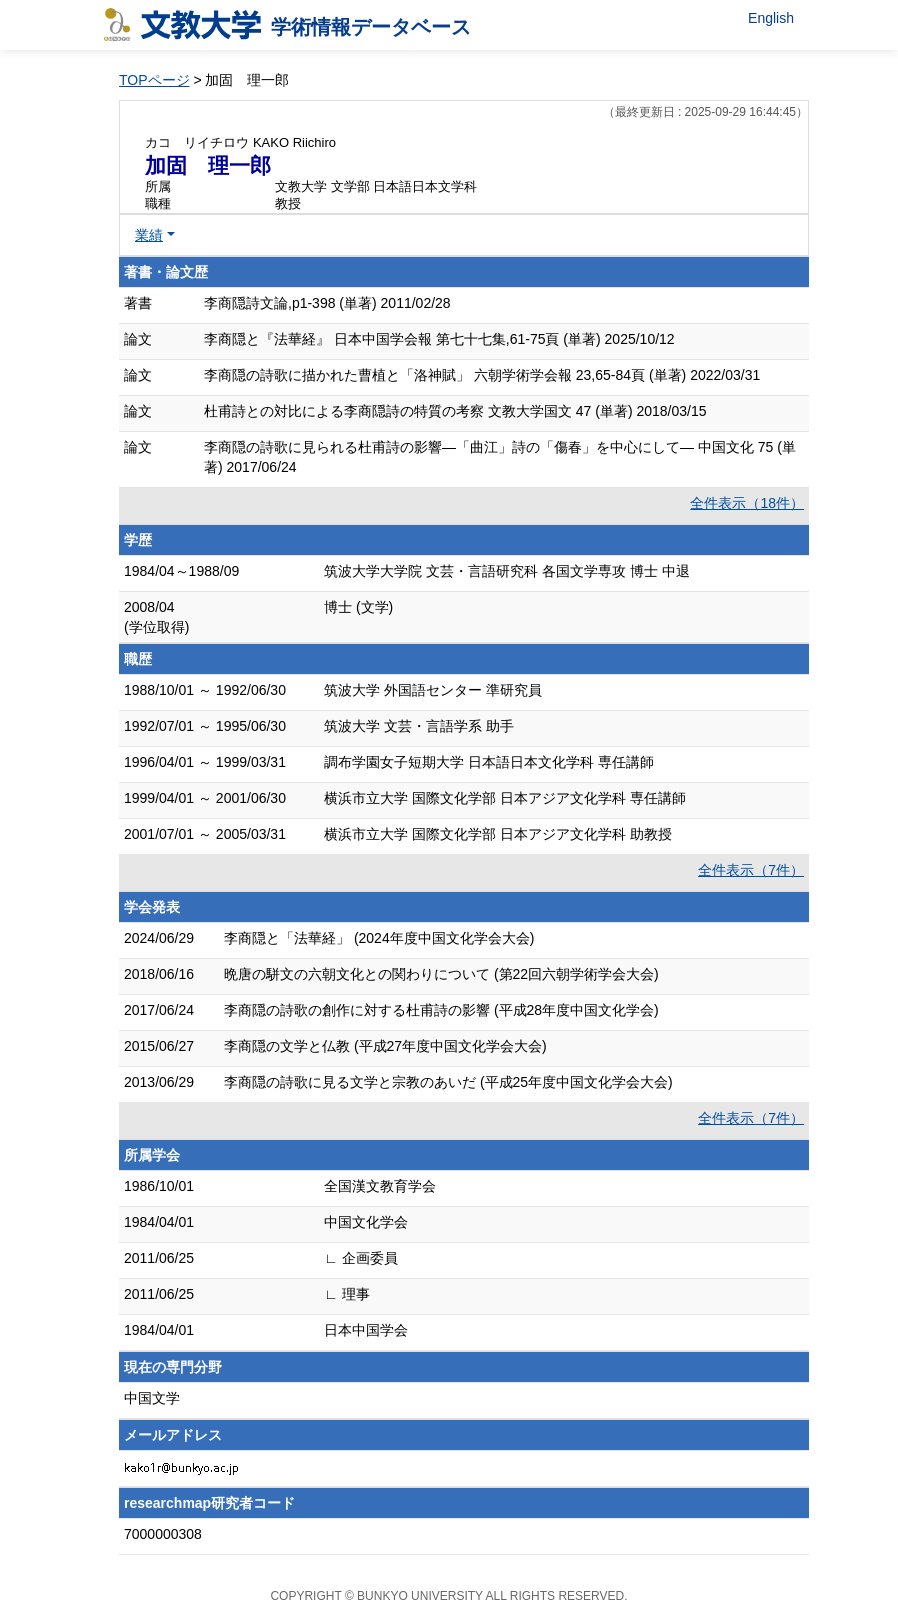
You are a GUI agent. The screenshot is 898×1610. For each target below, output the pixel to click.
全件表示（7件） (751, 870)
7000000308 (163, 1534)
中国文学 (152, 1398)
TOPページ (154, 80)
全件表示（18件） (747, 503)
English (771, 18)
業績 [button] (149, 235)
